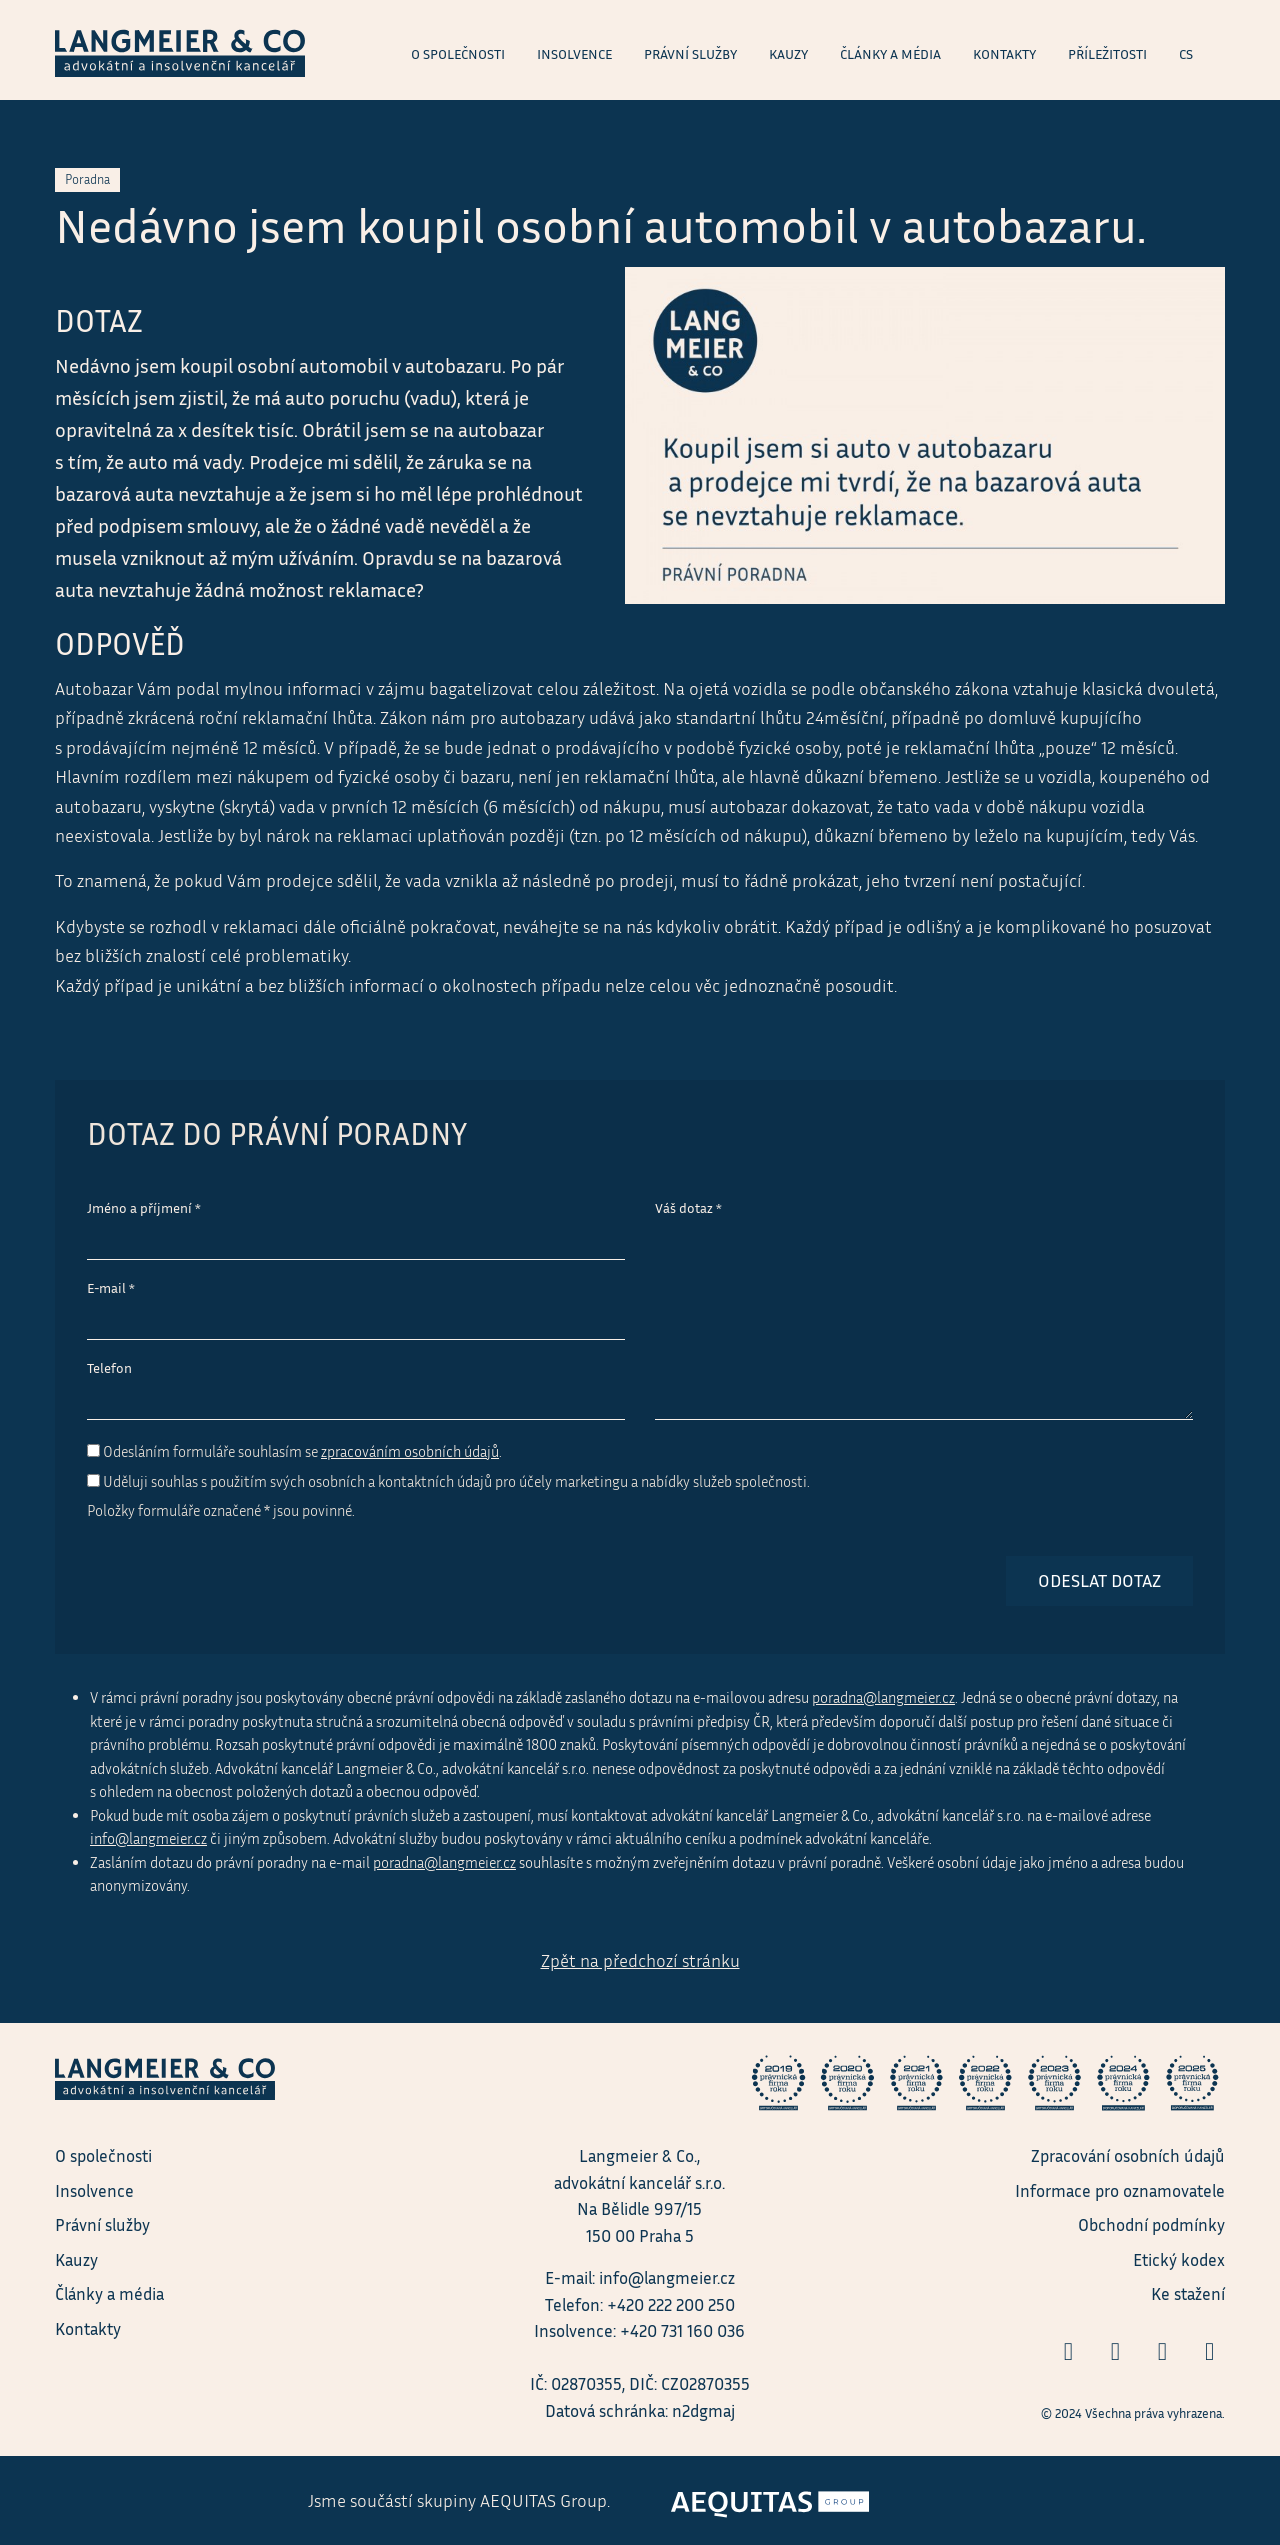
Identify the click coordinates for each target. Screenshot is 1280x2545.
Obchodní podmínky (1151, 2224)
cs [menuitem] (1186, 54)
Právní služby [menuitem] (690, 54)
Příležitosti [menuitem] (1107, 54)
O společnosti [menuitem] (458, 54)
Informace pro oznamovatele (1120, 2190)
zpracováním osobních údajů (410, 1451)
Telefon (109, 1368)
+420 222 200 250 (671, 2304)
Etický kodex (1179, 2259)
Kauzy (76, 2259)
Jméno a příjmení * (144, 1208)
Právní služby (102, 2224)
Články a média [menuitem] (890, 54)
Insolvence (94, 2190)
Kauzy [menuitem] (788, 54)
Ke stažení (1188, 2293)
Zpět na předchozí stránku (640, 1960)
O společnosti (103, 2155)
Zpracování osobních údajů (1128, 2155)
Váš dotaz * (688, 1208)
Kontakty (88, 2328)
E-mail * (111, 1288)
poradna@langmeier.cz (883, 1697)
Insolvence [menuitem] (574, 54)
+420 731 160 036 (682, 2330)
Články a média (109, 2293)
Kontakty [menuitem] (1004, 54)
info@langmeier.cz (148, 1838)
